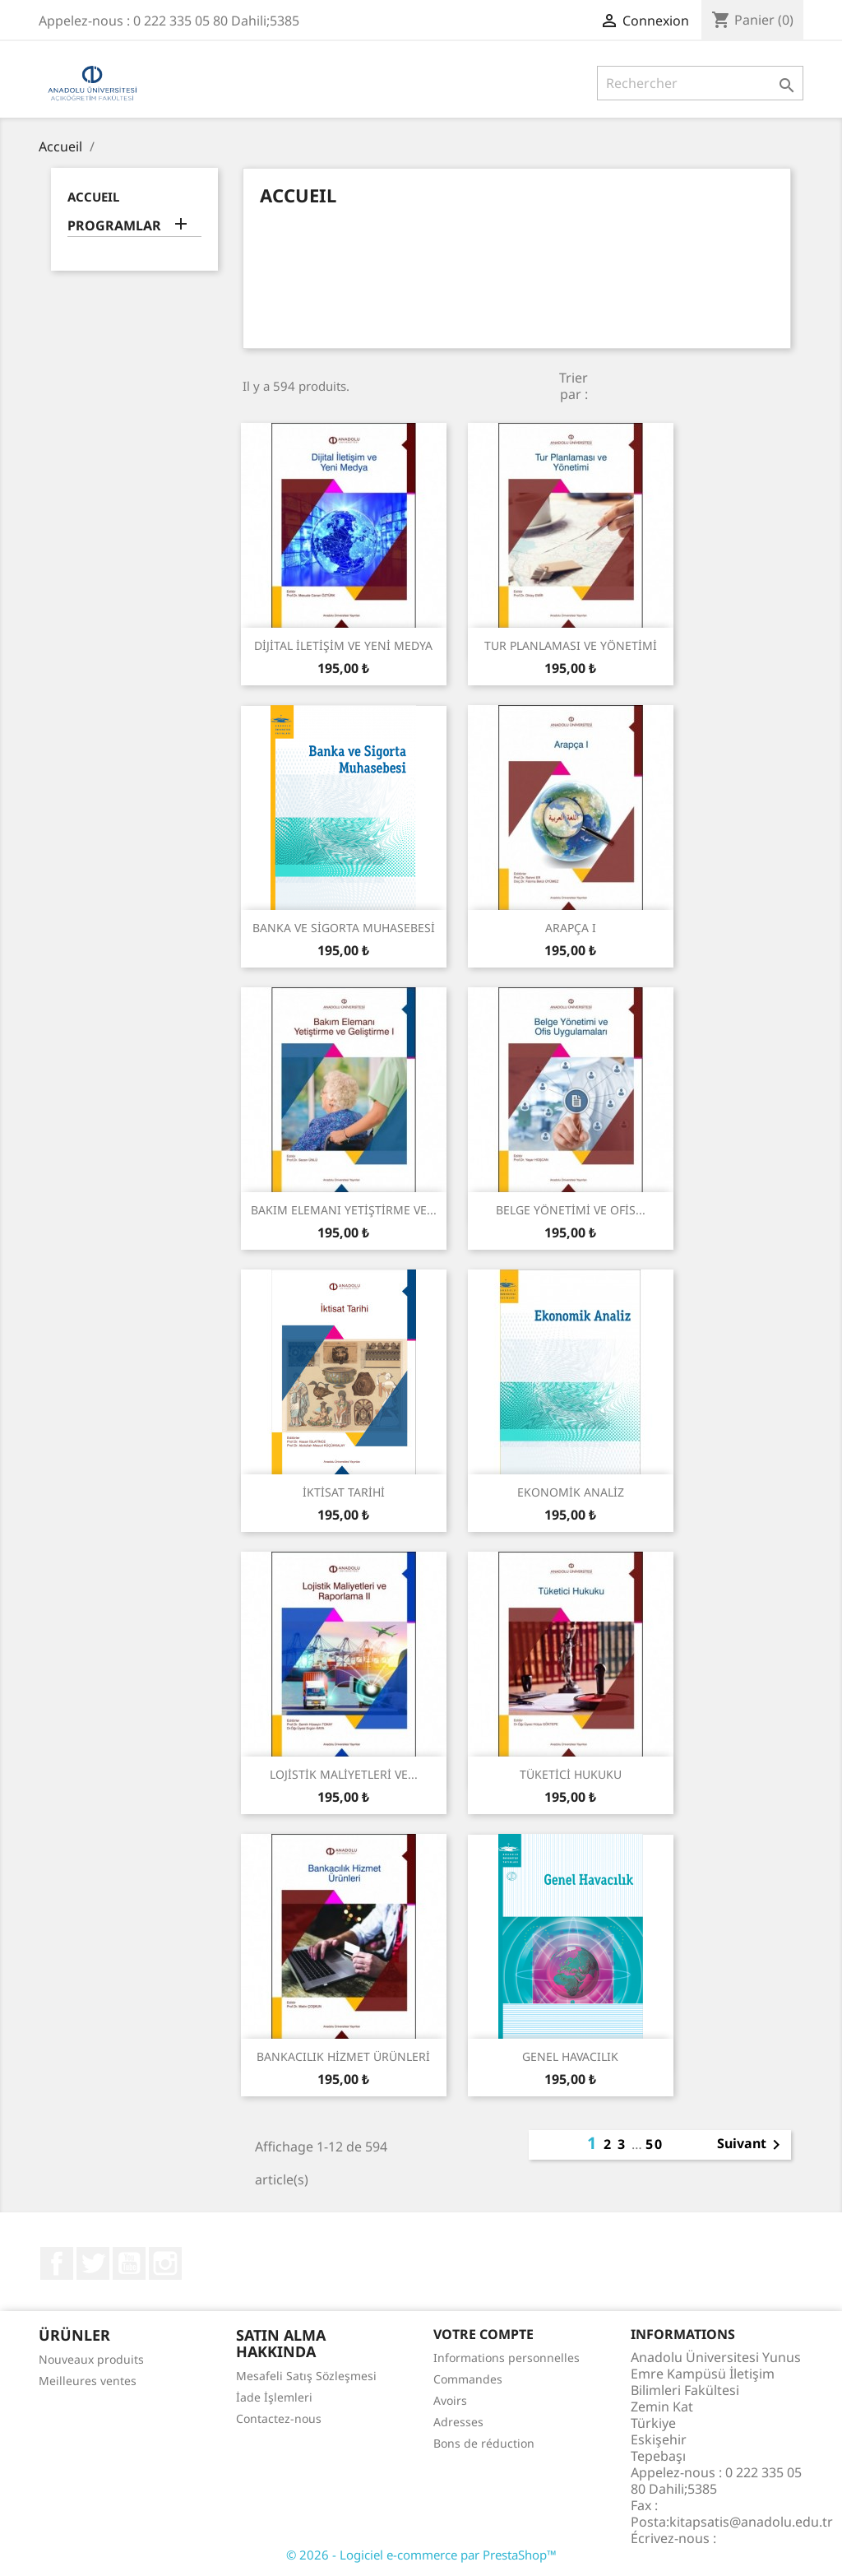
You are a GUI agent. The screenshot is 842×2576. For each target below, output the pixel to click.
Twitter (92, 2263)
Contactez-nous (279, 2418)
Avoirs (450, 2400)
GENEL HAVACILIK (570, 2056)
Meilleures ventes (87, 2380)
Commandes (467, 2379)
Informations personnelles (506, 2357)
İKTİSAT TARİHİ (344, 1492)
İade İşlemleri (274, 2397)
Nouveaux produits (91, 2359)
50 (654, 2144)
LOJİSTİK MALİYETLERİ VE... (344, 1774)
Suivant (751, 2145)
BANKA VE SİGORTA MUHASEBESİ (343, 927)
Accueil (93, 196)
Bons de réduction (483, 2443)
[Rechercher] (700, 83)
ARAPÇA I (570, 927)
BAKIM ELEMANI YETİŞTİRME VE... (344, 1210)
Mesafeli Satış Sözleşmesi (306, 2375)
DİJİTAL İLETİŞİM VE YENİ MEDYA (343, 645)
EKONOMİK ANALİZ (570, 1492)
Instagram (165, 2263)
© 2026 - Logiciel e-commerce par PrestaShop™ (421, 2554)
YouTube (129, 2263)
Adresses (458, 2422)
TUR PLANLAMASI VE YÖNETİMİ (570, 645)
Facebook (56, 2263)
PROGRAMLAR (114, 225)
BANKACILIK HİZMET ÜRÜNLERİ (343, 2056)
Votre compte (483, 2334)
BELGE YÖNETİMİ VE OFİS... (570, 1210)
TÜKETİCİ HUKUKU (571, 1774)
